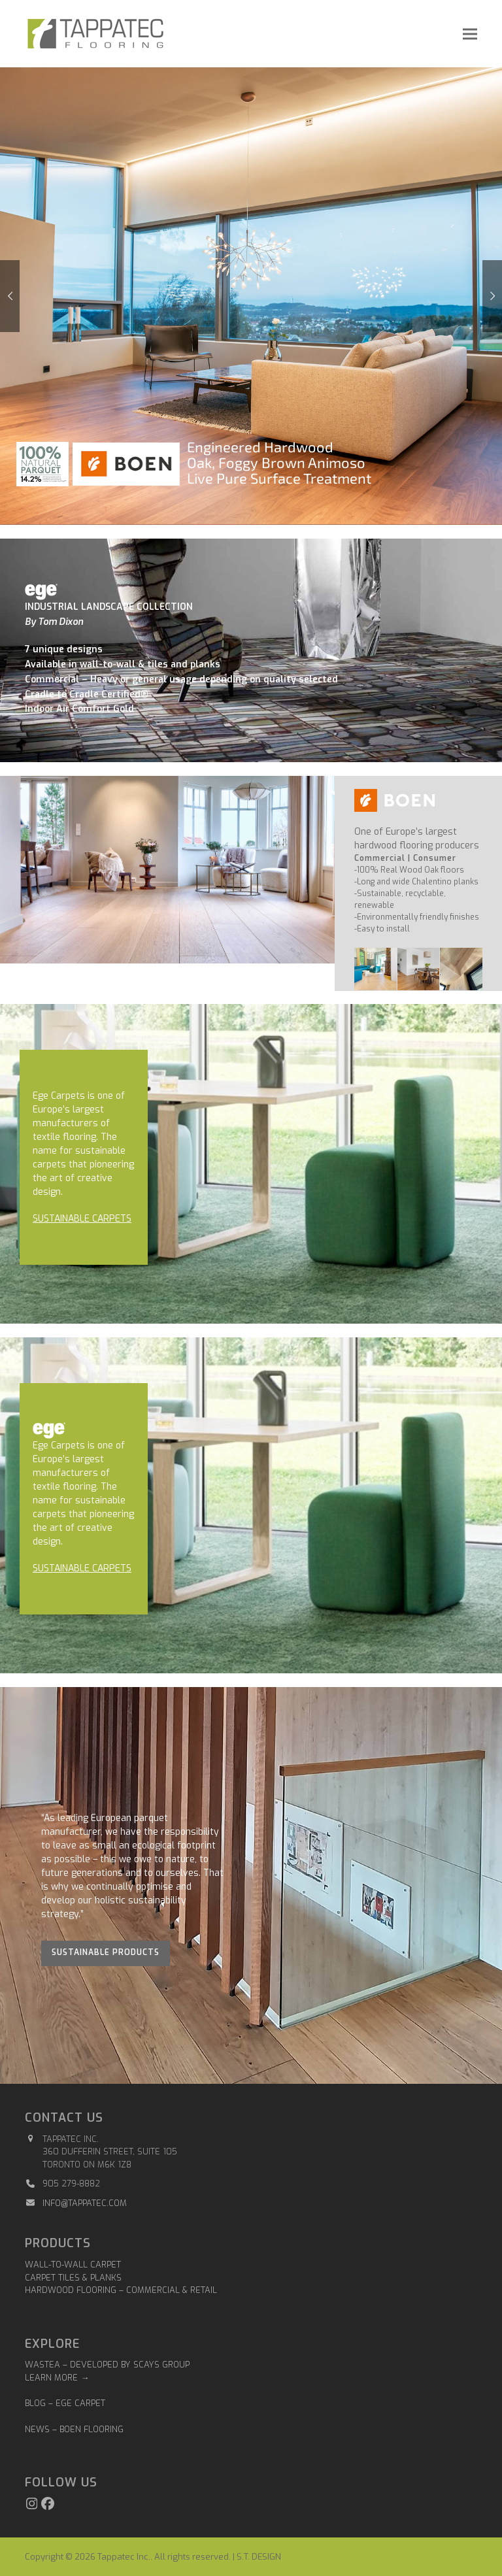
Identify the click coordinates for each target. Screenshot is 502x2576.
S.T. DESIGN (259, 2556)
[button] (470, 33)
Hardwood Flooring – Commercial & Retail (121, 2290)
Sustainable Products (105, 1952)
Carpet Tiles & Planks (73, 2277)
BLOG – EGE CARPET (66, 2403)
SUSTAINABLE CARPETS (82, 1219)
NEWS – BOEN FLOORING (74, 2429)
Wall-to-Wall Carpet (73, 2264)
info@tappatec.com (84, 2203)
